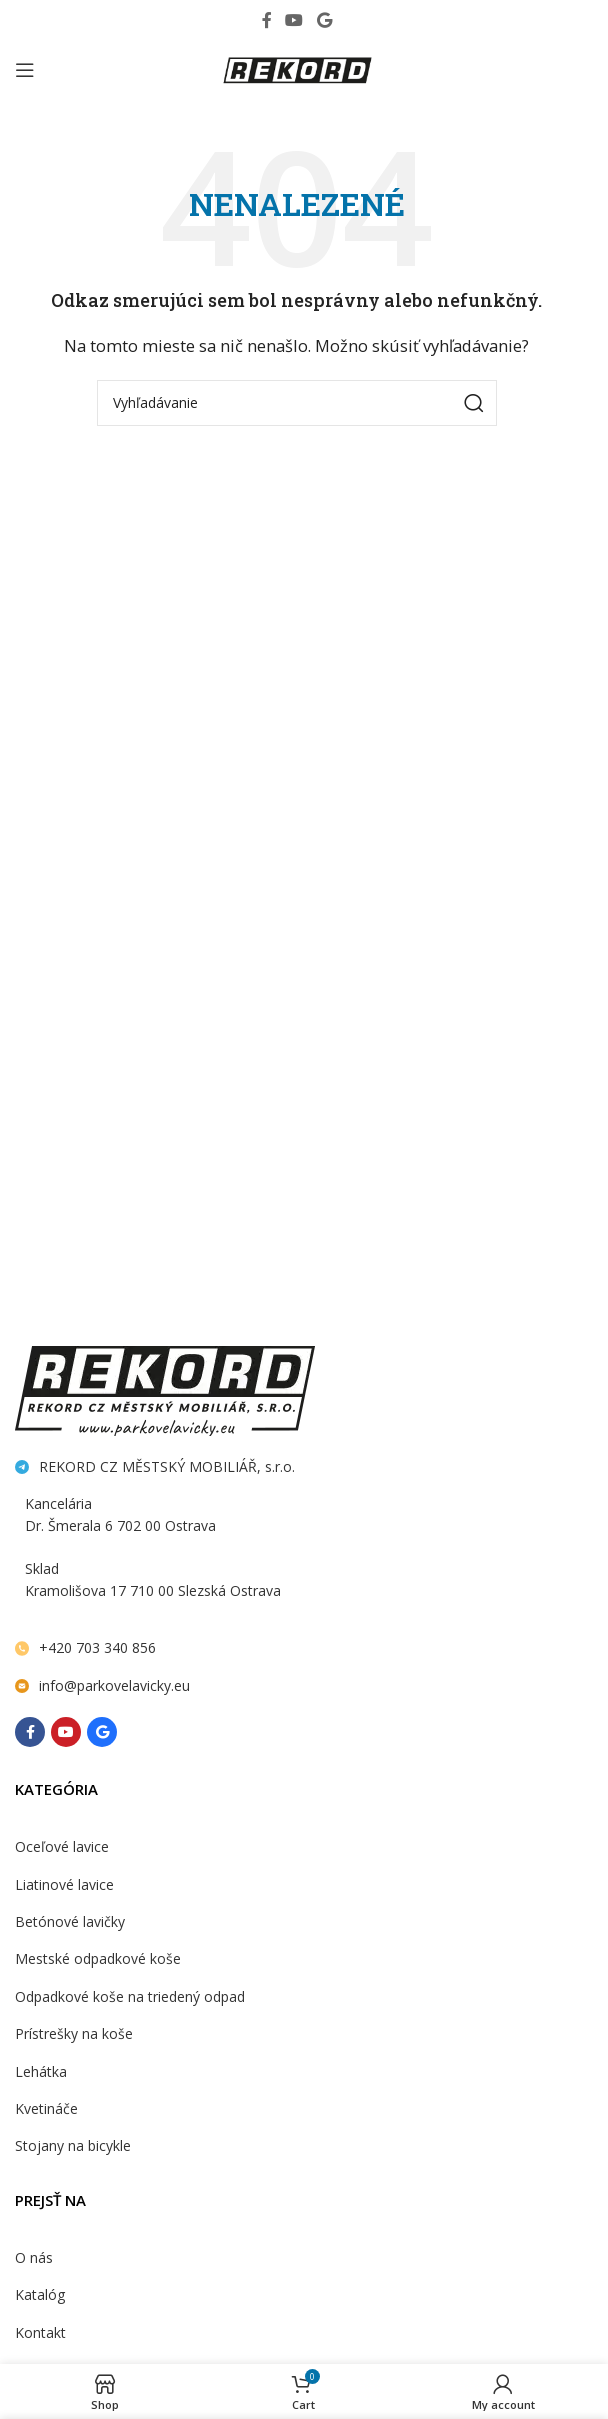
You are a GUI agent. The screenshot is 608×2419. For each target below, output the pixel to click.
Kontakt (40, 2334)
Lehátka (41, 2072)
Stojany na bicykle (73, 2146)
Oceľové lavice (62, 1847)
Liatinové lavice (64, 1885)
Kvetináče (46, 2109)
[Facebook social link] (267, 20)
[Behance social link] (324, 20)
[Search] (297, 403)
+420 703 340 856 (97, 1647)
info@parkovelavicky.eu (114, 1685)
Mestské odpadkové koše (98, 1959)
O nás (34, 2259)
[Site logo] (297, 68)
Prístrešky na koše (74, 2034)
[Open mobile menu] (25, 70)
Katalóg (40, 2296)
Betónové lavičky (70, 1922)
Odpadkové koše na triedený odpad (130, 1997)
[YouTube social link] (294, 20)
